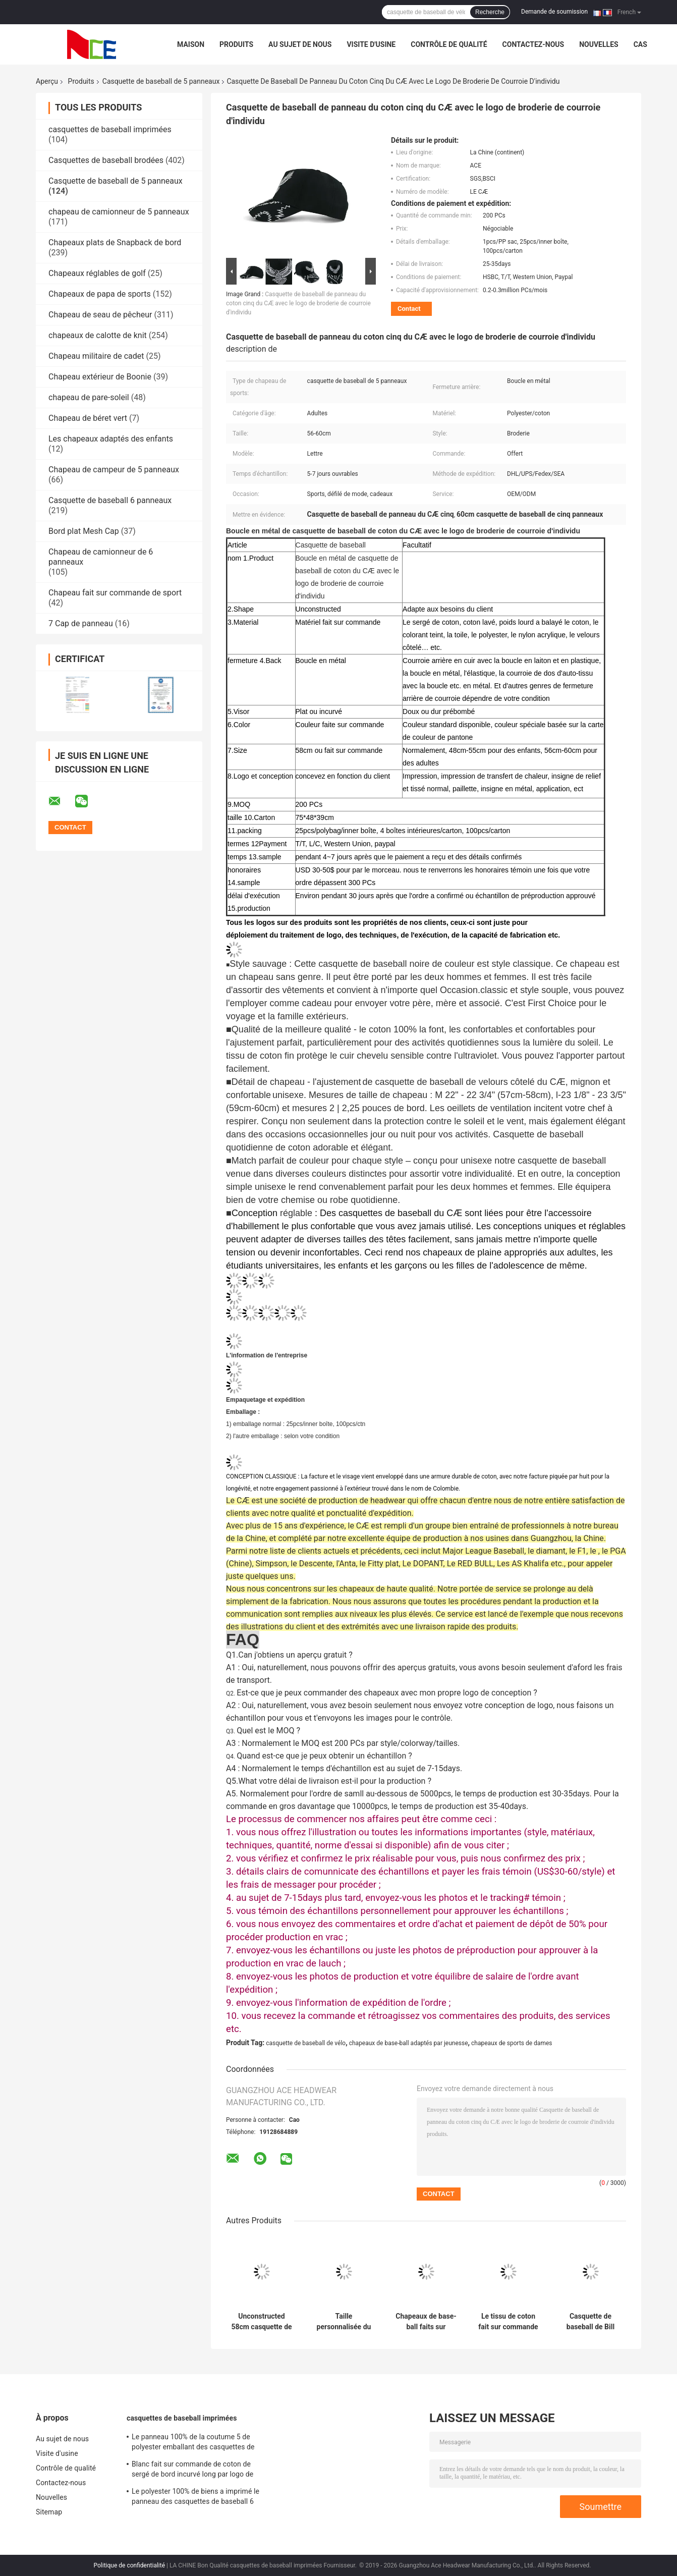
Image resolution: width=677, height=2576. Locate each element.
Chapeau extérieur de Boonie (99, 376)
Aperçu (47, 81)
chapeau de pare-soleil (88, 397)
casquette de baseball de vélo (306, 2043)
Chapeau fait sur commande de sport (115, 592)
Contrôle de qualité (449, 44)
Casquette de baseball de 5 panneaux (161, 81)
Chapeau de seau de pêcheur (100, 314)
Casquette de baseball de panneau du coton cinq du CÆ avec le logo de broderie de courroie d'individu (298, 303)
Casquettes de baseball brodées (105, 160)
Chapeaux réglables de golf (97, 273)
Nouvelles (598, 44)
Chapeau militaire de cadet (96, 356)
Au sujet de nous (299, 44)
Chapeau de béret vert (87, 418)
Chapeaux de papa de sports (99, 294)
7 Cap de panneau (80, 623)
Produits (236, 44)
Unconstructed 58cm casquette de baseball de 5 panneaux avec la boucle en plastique (261, 2321)
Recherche (489, 12)
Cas (640, 44)
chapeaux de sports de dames (511, 2043)
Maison (190, 44)
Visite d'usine (371, 44)
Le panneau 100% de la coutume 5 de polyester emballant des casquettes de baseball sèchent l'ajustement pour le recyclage (193, 2443)
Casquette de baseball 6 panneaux (110, 500)
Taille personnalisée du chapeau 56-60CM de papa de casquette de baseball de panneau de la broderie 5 (344, 2321)
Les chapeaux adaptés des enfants (110, 439)
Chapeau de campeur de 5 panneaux (113, 469)
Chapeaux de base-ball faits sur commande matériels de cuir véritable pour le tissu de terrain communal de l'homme (426, 2321)
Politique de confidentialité (129, 2565)
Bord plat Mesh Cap (83, 531)
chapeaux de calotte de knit (97, 335)
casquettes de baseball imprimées (110, 129)
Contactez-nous (533, 44)
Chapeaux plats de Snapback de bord (114, 242)
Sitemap (49, 2512)
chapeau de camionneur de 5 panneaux (118, 211)
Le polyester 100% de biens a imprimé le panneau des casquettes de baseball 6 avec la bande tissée (195, 2497)
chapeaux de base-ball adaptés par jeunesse (408, 2043)
